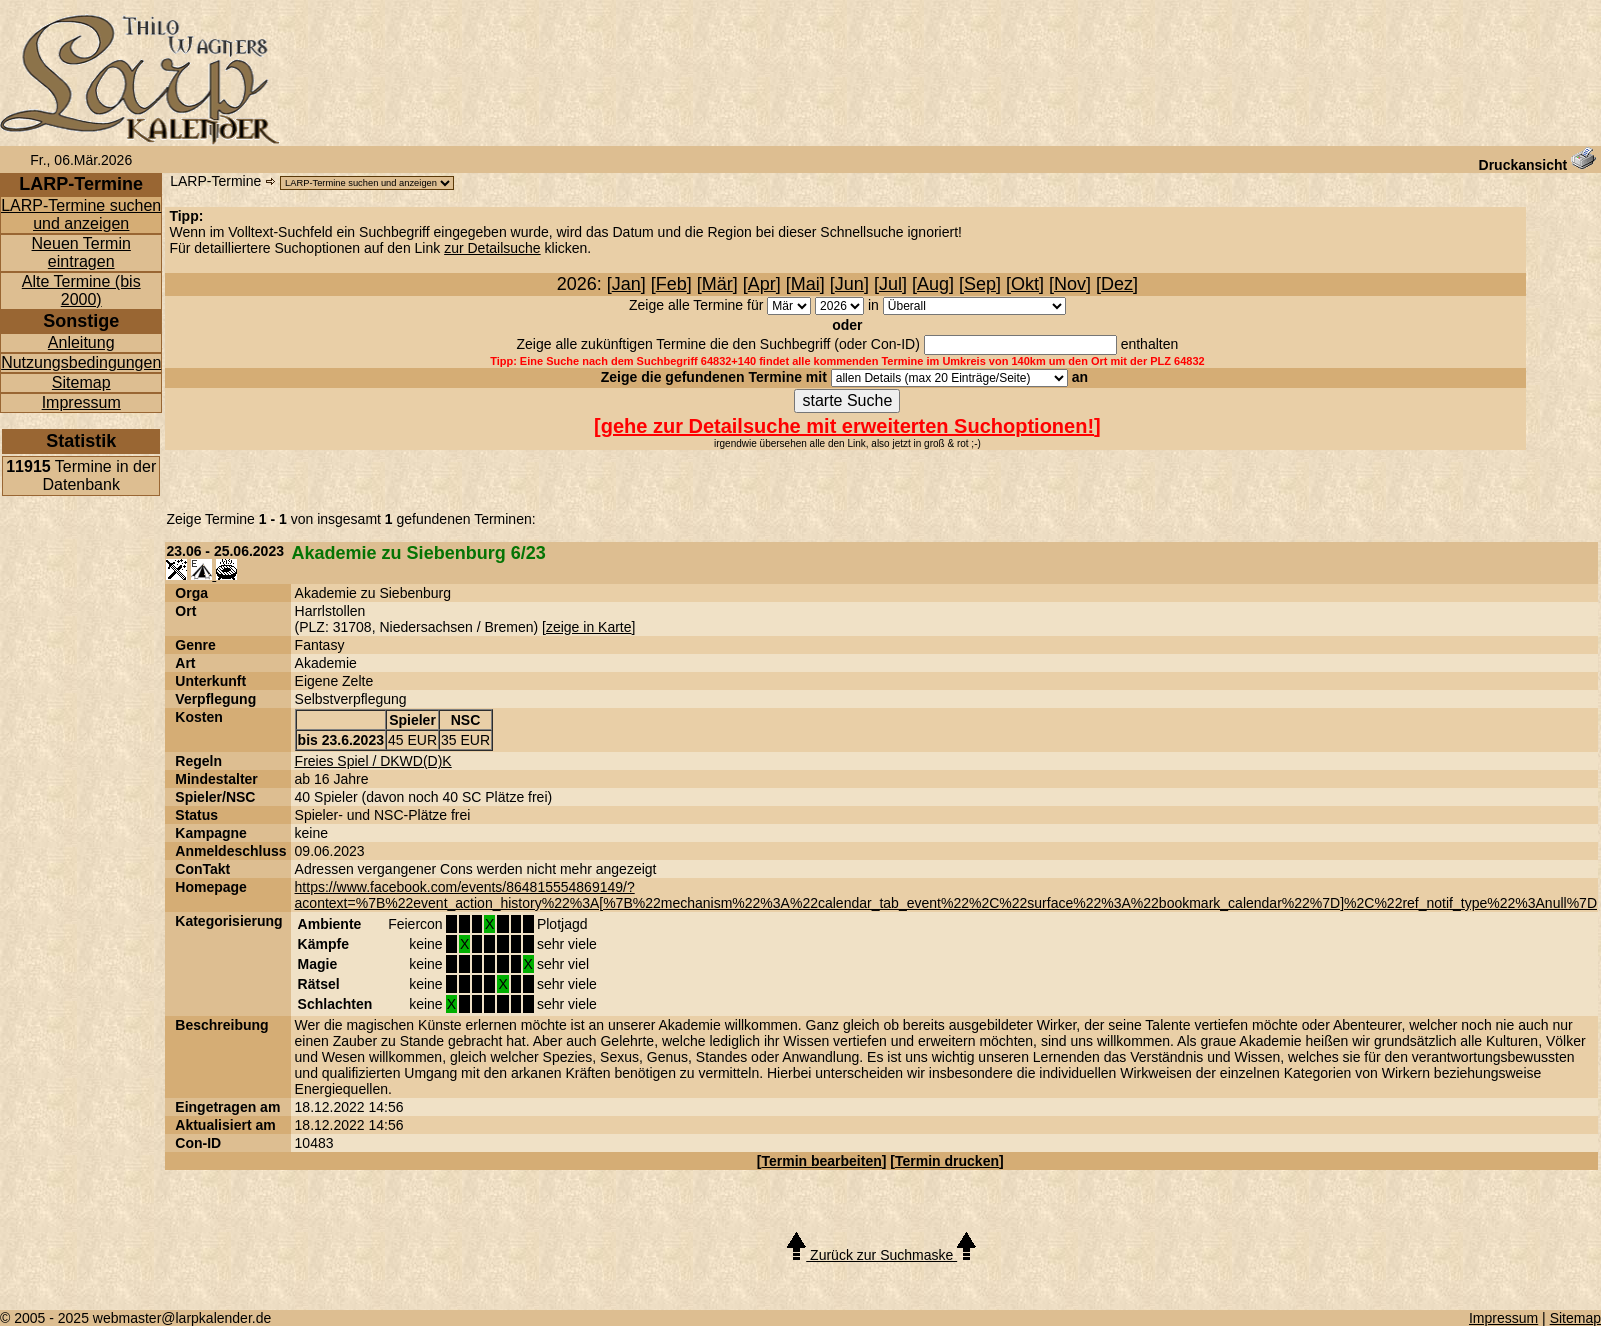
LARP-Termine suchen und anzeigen (81, 214)
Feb (671, 284)
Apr (762, 284)
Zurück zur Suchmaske (881, 1255)
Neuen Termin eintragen (81, 252)
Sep (980, 284)
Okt (1025, 284)
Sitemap (81, 382)
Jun (849, 284)
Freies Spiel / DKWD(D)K (373, 761)
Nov (1070, 284)
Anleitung (81, 342)
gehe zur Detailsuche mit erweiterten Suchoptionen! (847, 426)
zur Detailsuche (492, 248)
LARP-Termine (215, 181)
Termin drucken (947, 1161)
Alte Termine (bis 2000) (81, 290)
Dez (1117, 284)
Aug (933, 284)
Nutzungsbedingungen (81, 362)
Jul (890, 284)
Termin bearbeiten (821, 1161)
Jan (626, 284)
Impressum (81, 402)
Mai (805, 284)
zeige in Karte (589, 627)
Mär (717, 284)
